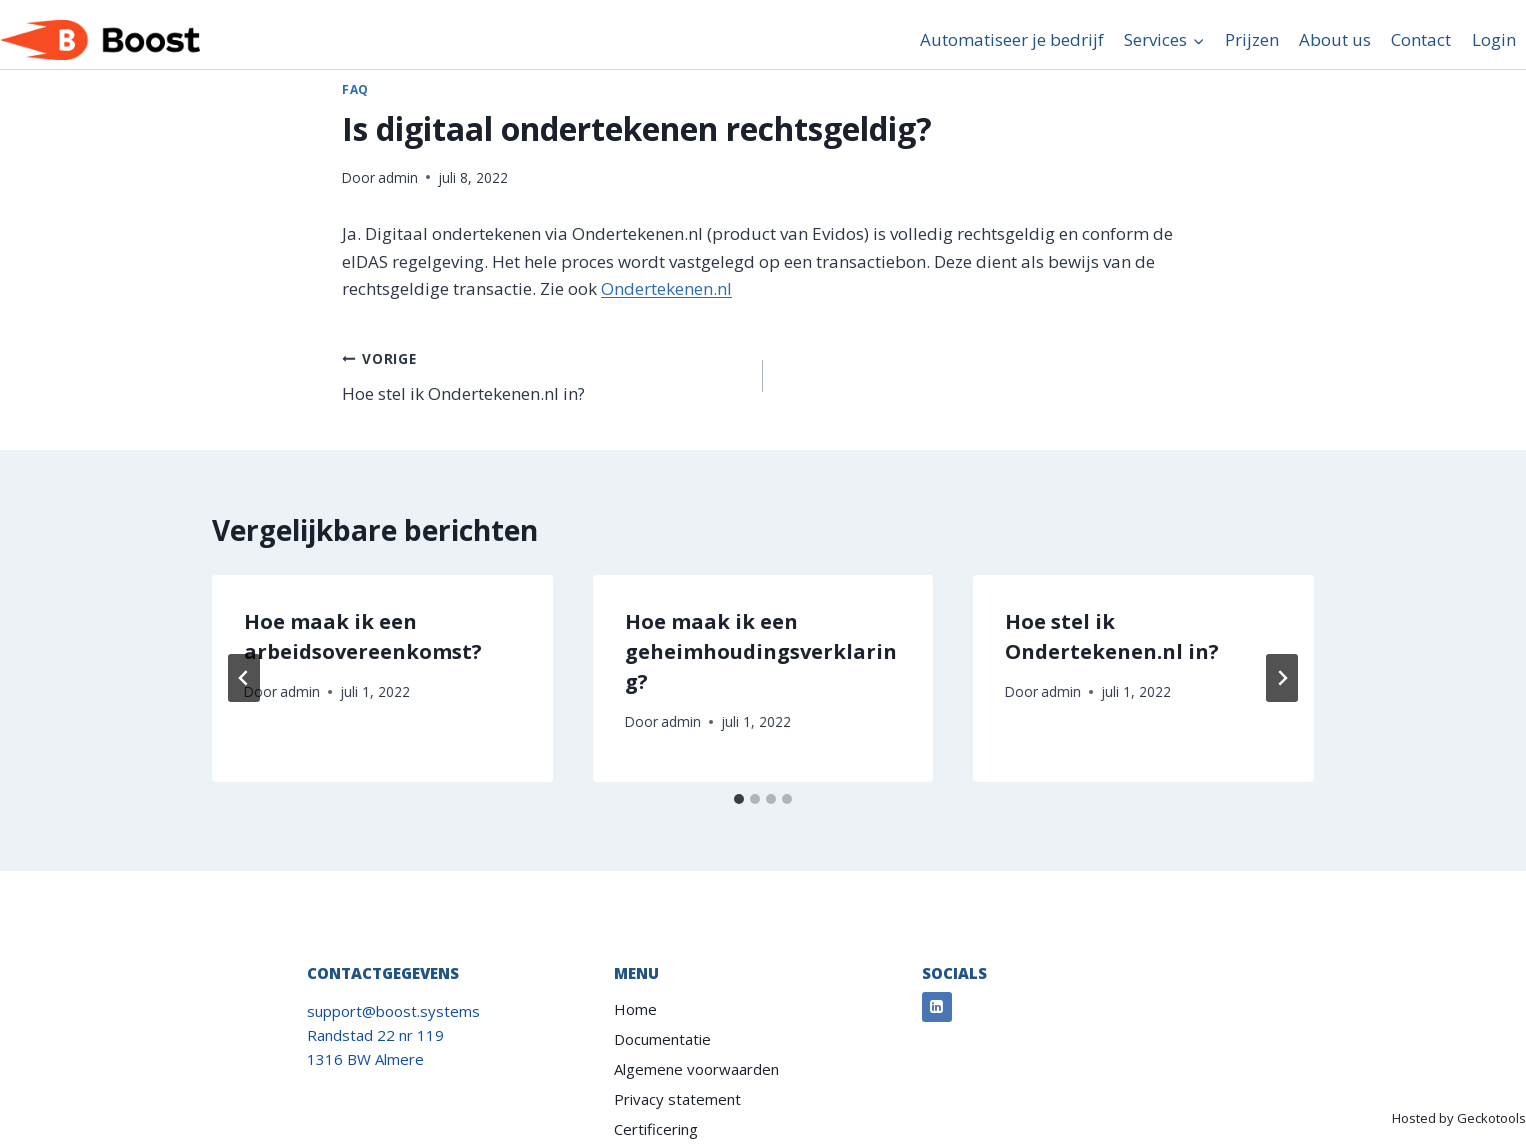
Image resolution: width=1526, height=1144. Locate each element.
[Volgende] (1282, 678)
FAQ (355, 89)
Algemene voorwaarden (696, 1069)
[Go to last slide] (244, 678)
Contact (1421, 39)
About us (1335, 39)
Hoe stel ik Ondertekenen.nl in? (544, 374)
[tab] (739, 799)
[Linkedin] (937, 1007)
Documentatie (662, 1039)
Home (635, 1009)
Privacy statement (677, 1099)
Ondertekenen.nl (666, 288)
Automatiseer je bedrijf (1012, 39)
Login (1494, 39)
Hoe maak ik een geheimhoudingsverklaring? (761, 651)
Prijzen (1252, 39)
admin (398, 177)
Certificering (656, 1129)
